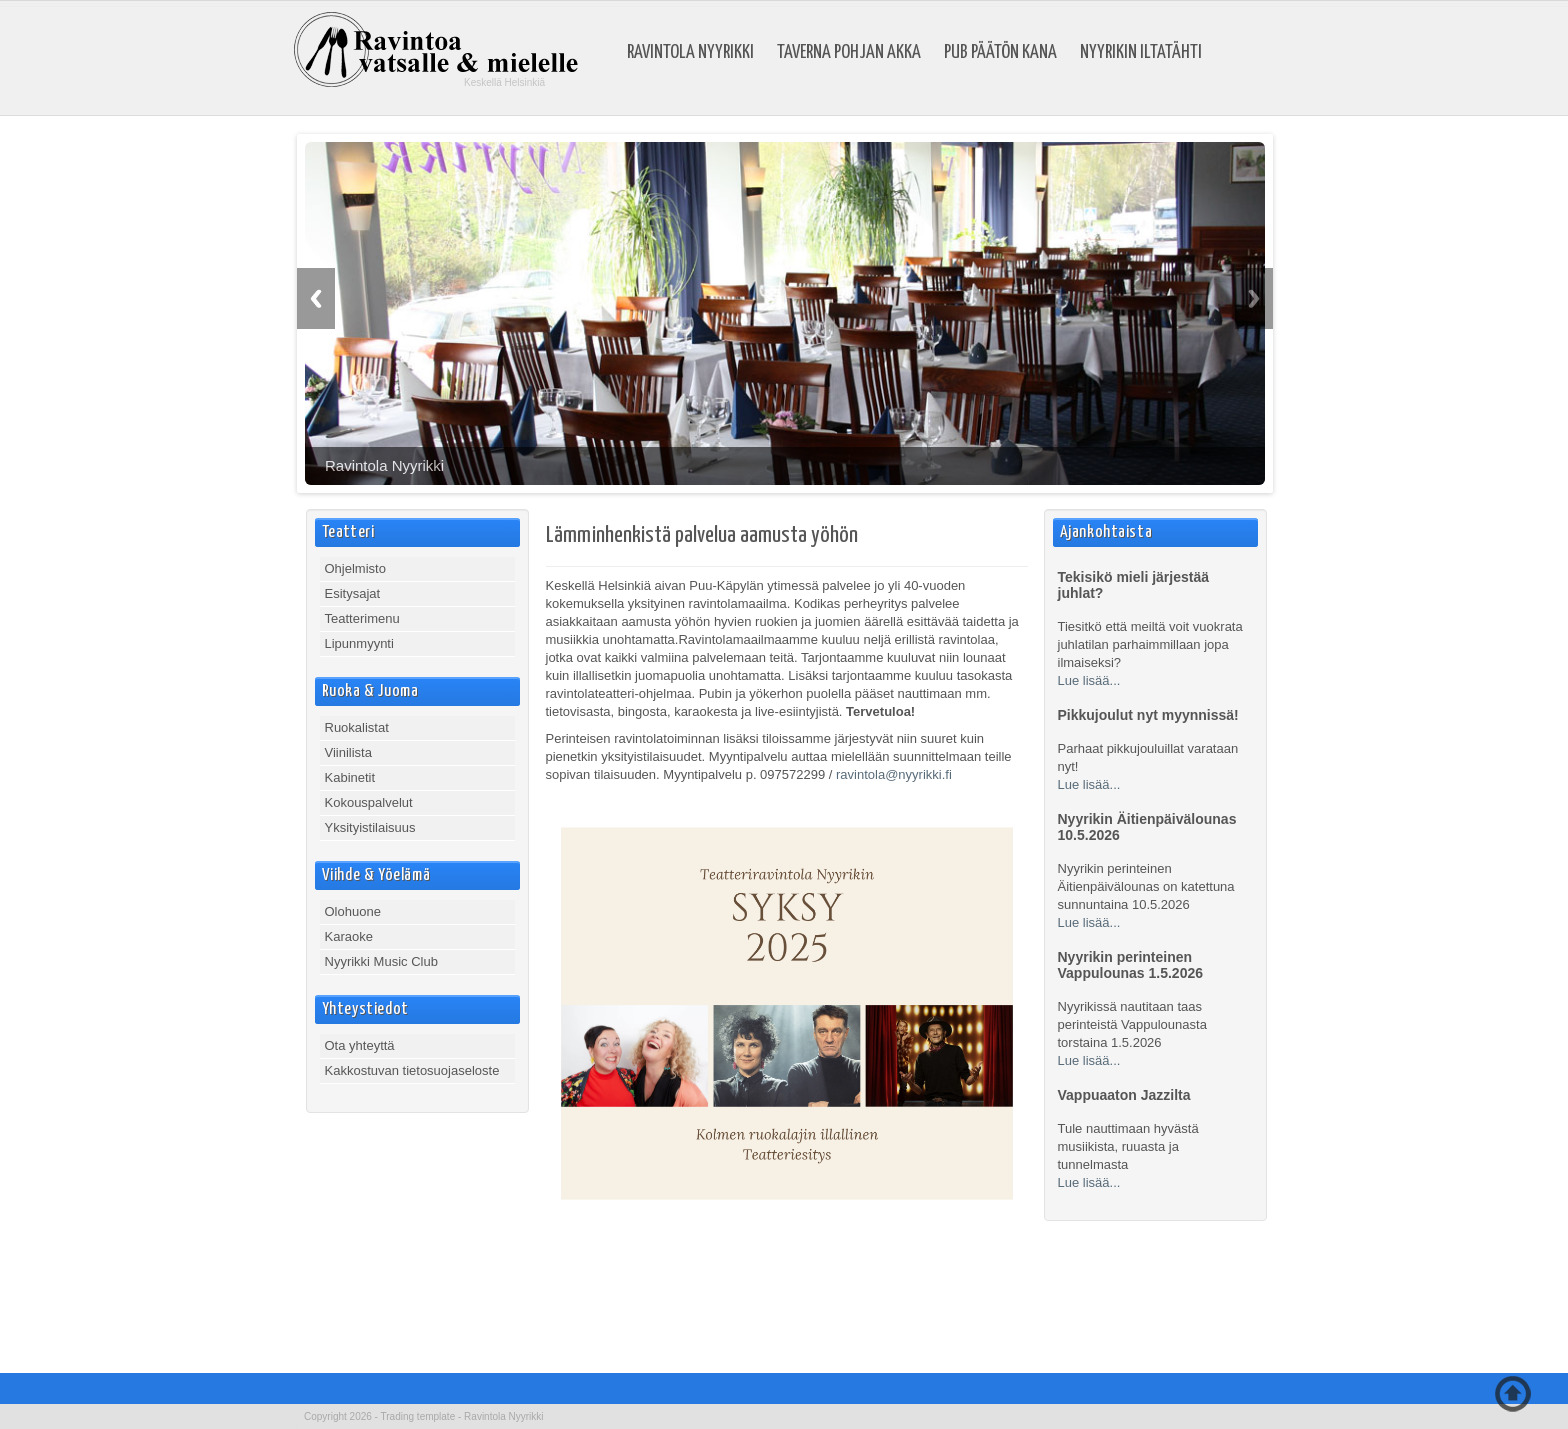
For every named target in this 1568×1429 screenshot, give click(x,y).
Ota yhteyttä (360, 1045)
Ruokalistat (357, 727)
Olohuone (353, 911)
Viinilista (348, 752)
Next (1254, 298)
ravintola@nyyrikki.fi (894, 774)
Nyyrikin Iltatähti (1141, 53)
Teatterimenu (362, 618)
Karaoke (349, 936)
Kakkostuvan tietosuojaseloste (412, 1070)
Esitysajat (353, 593)
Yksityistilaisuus (370, 827)
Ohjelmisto (355, 568)
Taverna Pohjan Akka (849, 53)
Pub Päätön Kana (1000, 53)
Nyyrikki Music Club (381, 961)
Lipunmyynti (359, 643)
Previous (316, 298)
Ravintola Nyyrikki (690, 53)
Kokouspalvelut (369, 802)
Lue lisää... (1089, 680)
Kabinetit (350, 777)
